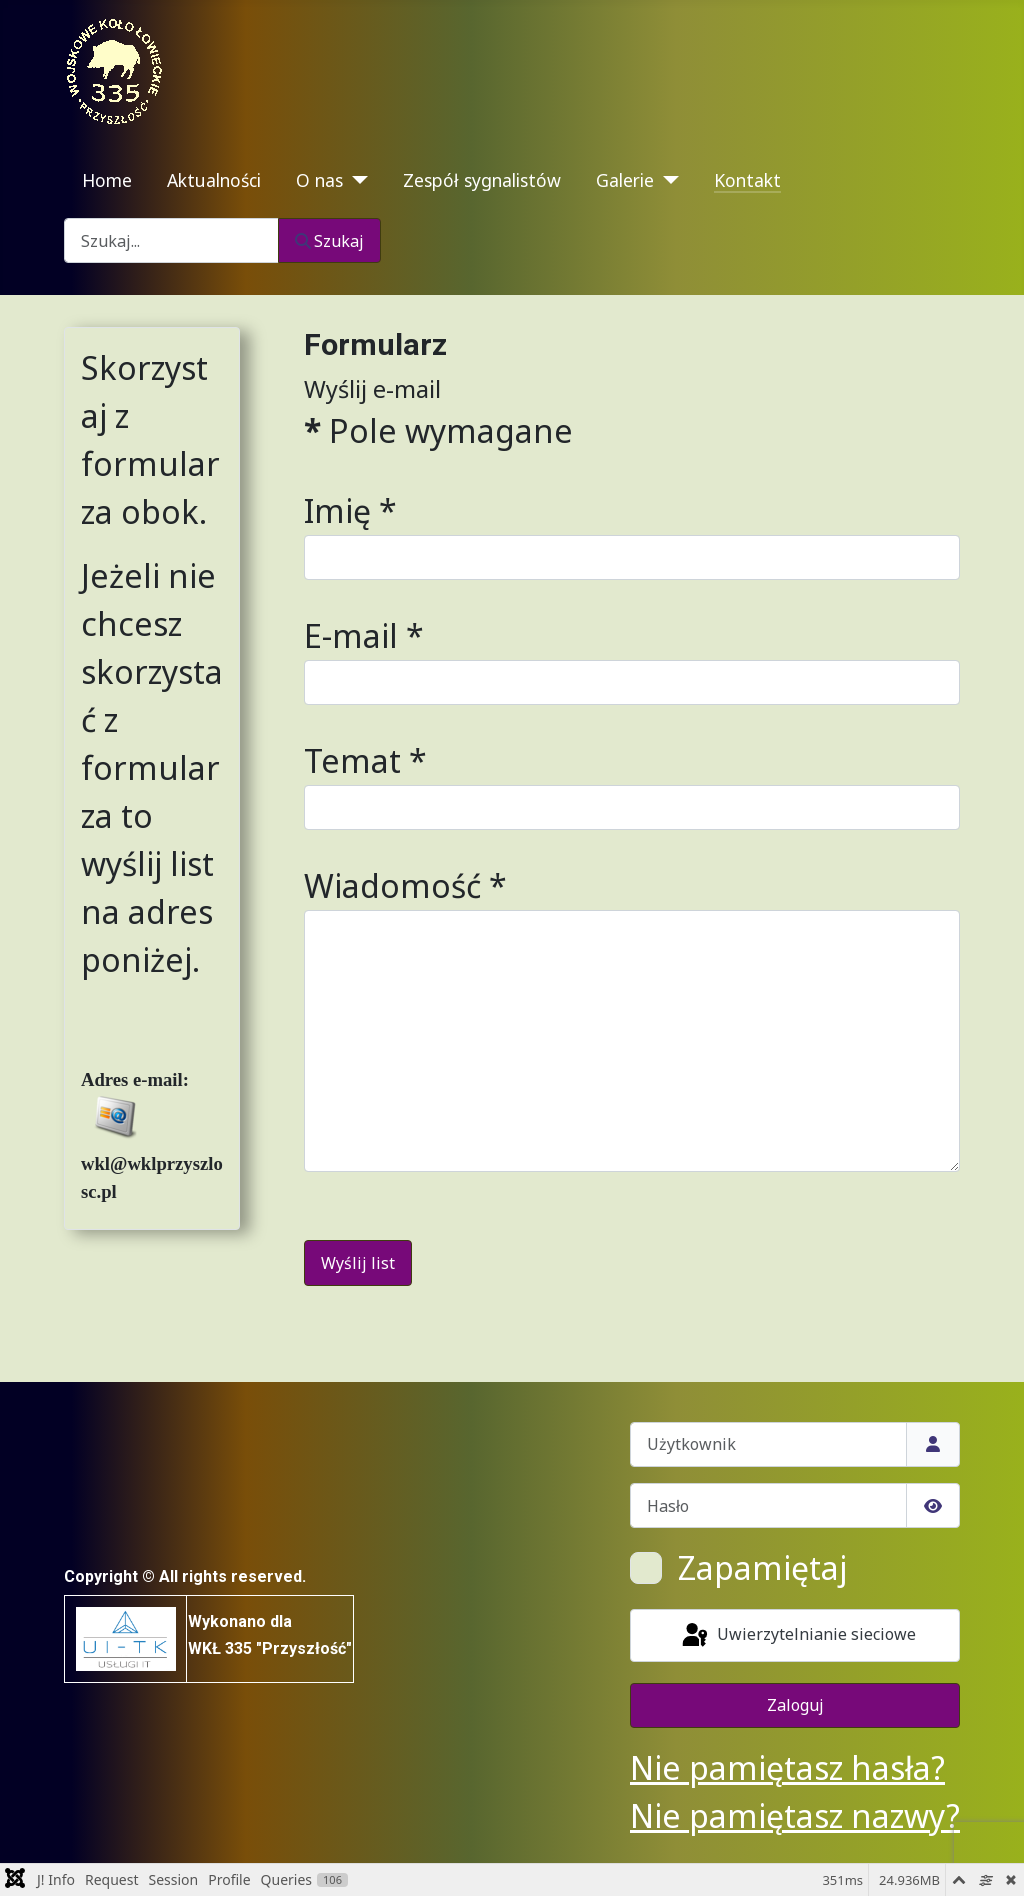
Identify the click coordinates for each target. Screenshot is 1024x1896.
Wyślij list (358, 1263)
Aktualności (214, 180)
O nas (319, 180)
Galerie (625, 180)
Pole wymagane (438, 430)
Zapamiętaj (762, 1567)
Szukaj (329, 241)
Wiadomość (405, 885)
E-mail (364, 635)
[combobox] (171, 240)
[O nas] (355, 180)
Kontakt (747, 180)
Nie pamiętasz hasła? (787, 1767)
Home (107, 180)
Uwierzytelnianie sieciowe (797, 1636)
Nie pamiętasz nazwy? (795, 1815)
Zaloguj (795, 1705)
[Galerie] (666, 180)
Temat (365, 760)
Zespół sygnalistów (482, 180)
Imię (350, 510)
